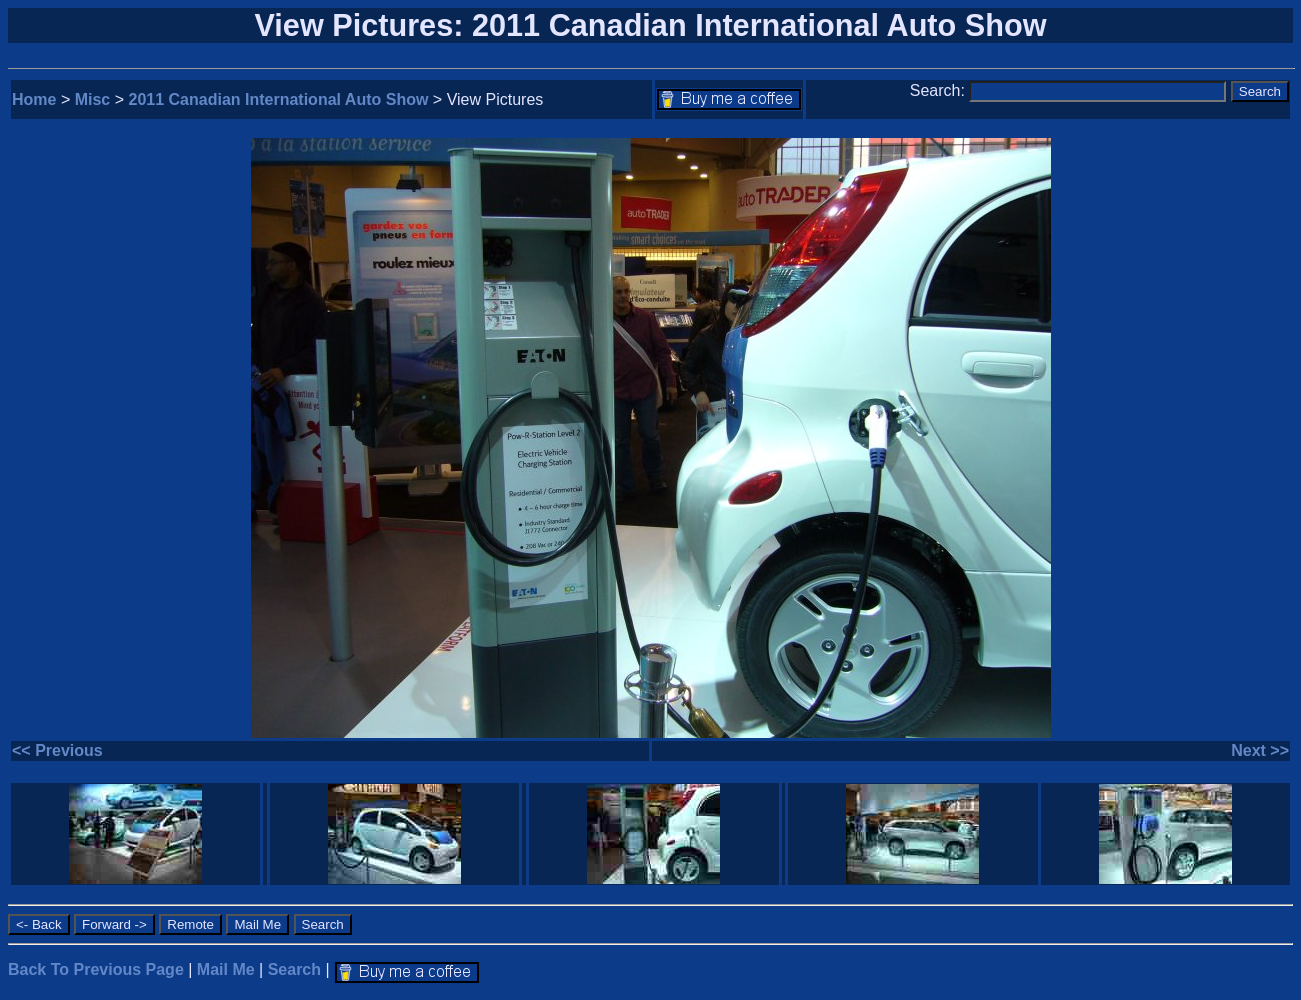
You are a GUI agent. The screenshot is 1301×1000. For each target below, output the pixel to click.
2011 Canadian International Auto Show (279, 99)
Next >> (1260, 750)
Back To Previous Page (96, 969)
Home (34, 99)
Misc (93, 99)
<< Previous (57, 750)
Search (294, 969)
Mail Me (226, 969)
